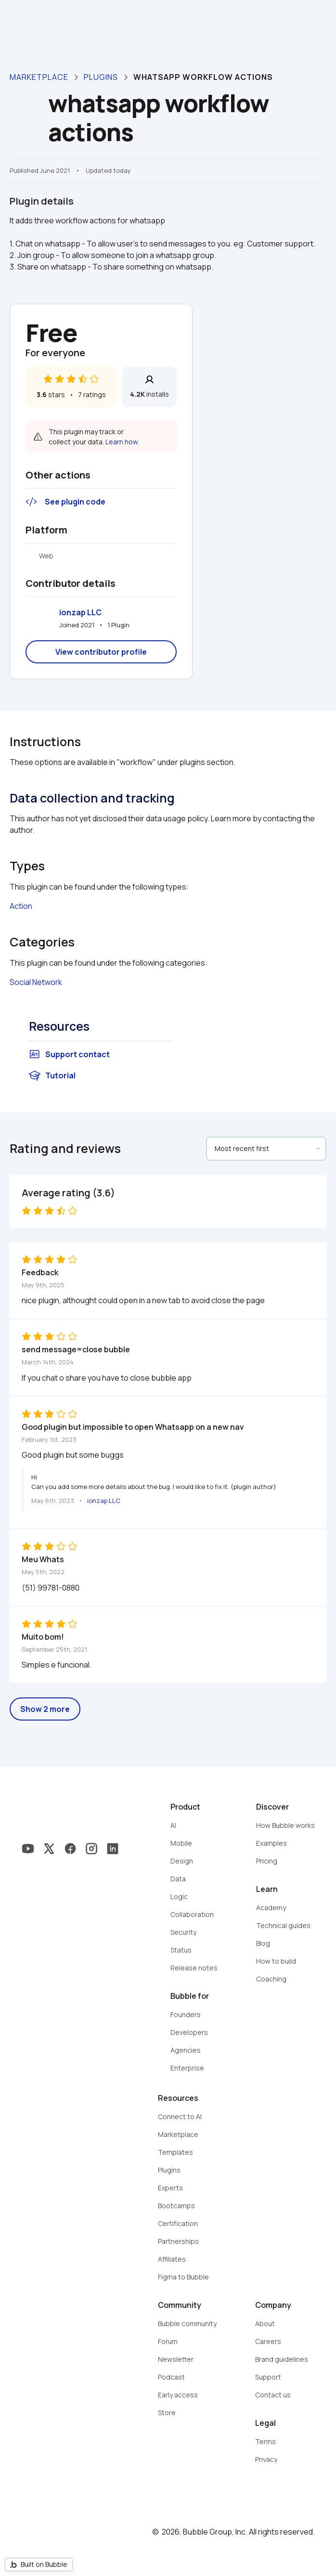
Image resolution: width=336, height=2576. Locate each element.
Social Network (36, 982)
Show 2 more (45, 1709)
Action (21, 906)
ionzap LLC (80, 612)
